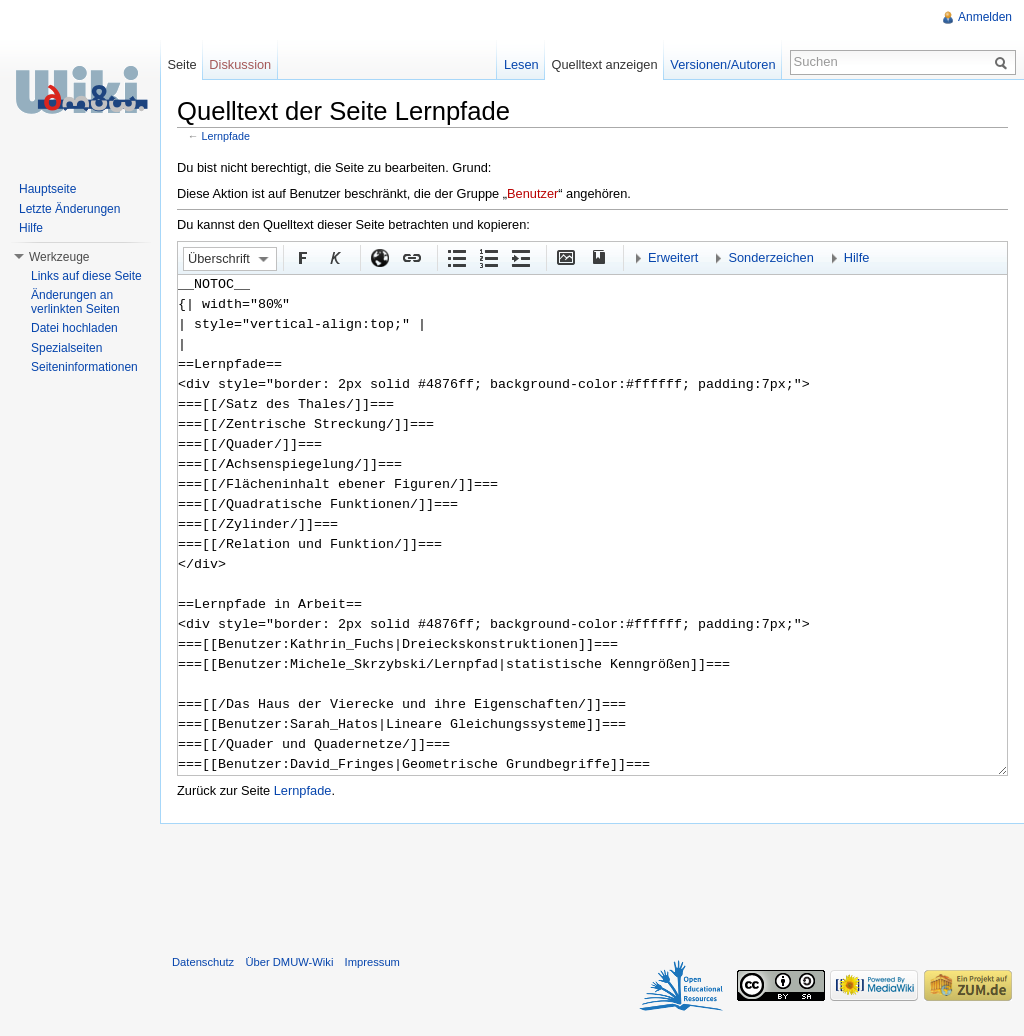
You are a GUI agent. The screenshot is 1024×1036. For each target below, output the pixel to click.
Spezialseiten (66, 348)
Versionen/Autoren (722, 64)
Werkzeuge (59, 257)
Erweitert (673, 257)
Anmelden (985, 17)
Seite (181, 64)
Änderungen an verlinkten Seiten (75, 302)
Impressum (372, 962)
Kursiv (334, 257)
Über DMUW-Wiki (289, 962)
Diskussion (240, 64)
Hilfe (857, 257)
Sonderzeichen (770, 257)
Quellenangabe (597, 257)
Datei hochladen (74, 328)
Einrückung (520, 257)
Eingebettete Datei (565, 257)
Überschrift (219, 258)
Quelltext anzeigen (605, 64)
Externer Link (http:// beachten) (379, 257)
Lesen (521, 64)
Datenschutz (203, 962)
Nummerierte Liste (488, 257)
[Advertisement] (592, 885)
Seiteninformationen (84, 367)
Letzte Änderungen (69, 209)
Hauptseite (47, 189)
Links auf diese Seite (86, 276)
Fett (302, 257)
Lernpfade (226, 136)
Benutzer (532, 193)
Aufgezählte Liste (456, 257)
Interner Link (411, 257)
